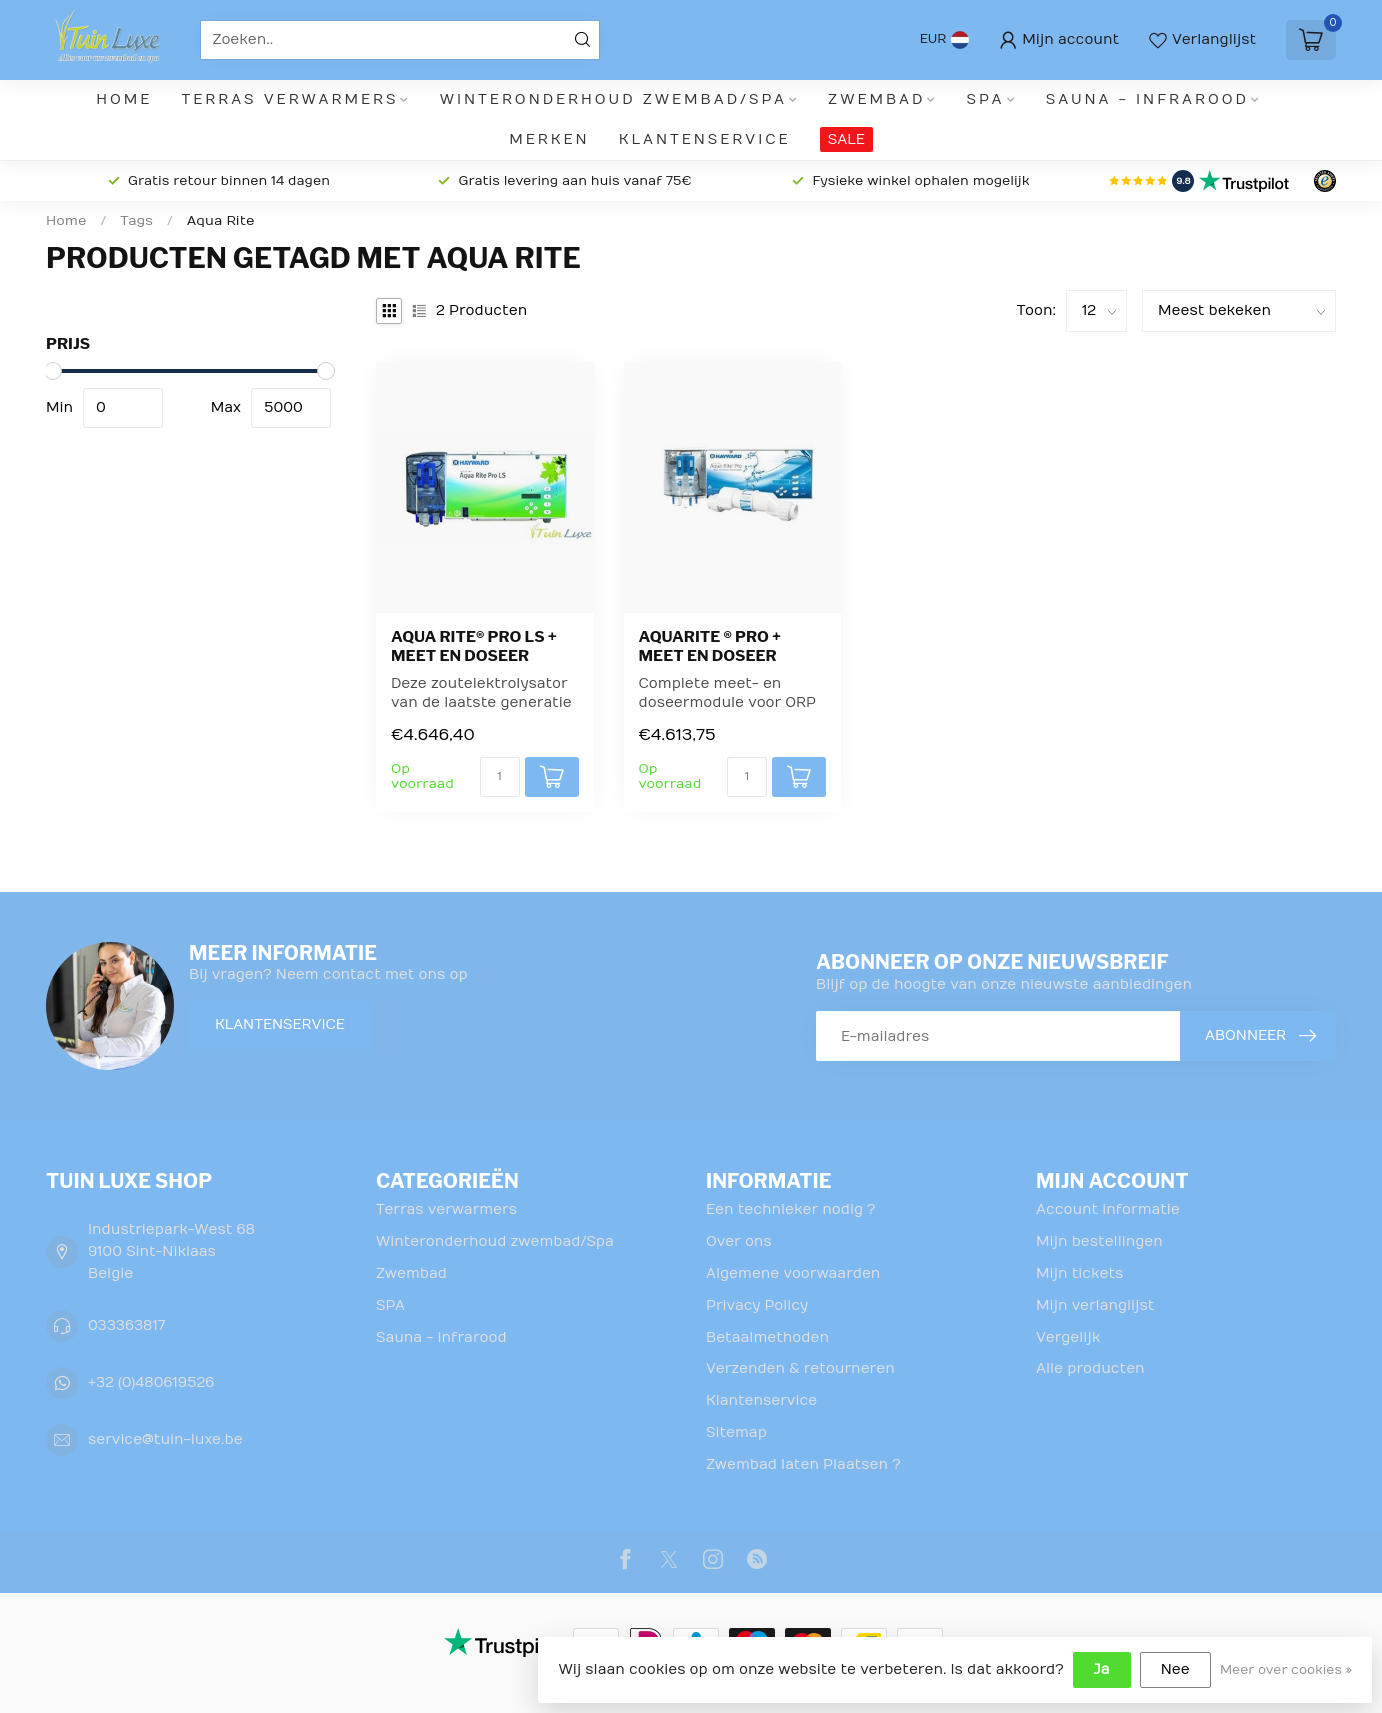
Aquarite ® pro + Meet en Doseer (710, 646)
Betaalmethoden (767, 1337)
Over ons (739, 1241)
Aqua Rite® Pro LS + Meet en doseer (474, 646)
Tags (136, 221)
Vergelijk (1068, 1337)
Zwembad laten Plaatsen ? (803, 1464)
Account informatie (1108, 1209)
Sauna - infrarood (1147, 99)
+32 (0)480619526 (151, 1382)
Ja (1102, 1669)
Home (124, 99)
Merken (549, 139)
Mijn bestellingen (1099, 1241)
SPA (986, 99)
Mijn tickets (1079, 1273)
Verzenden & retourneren (800, 1368)
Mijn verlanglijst (1095, 1305)
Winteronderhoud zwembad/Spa (613, 99)
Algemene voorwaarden (793, 1273)
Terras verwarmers (290, 99)
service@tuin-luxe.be (165, 1439)
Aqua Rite (221, 221)
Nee (1175, 1669)
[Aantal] (500, 777)
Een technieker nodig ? (790, 1209)
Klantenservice (705, 139)
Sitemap (736, 1432)
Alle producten (1090, 1368)
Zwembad (876, 99)
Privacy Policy (757, 1305)
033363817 (126, 1325)
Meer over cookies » (1286, 1670)
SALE (846, 139)
